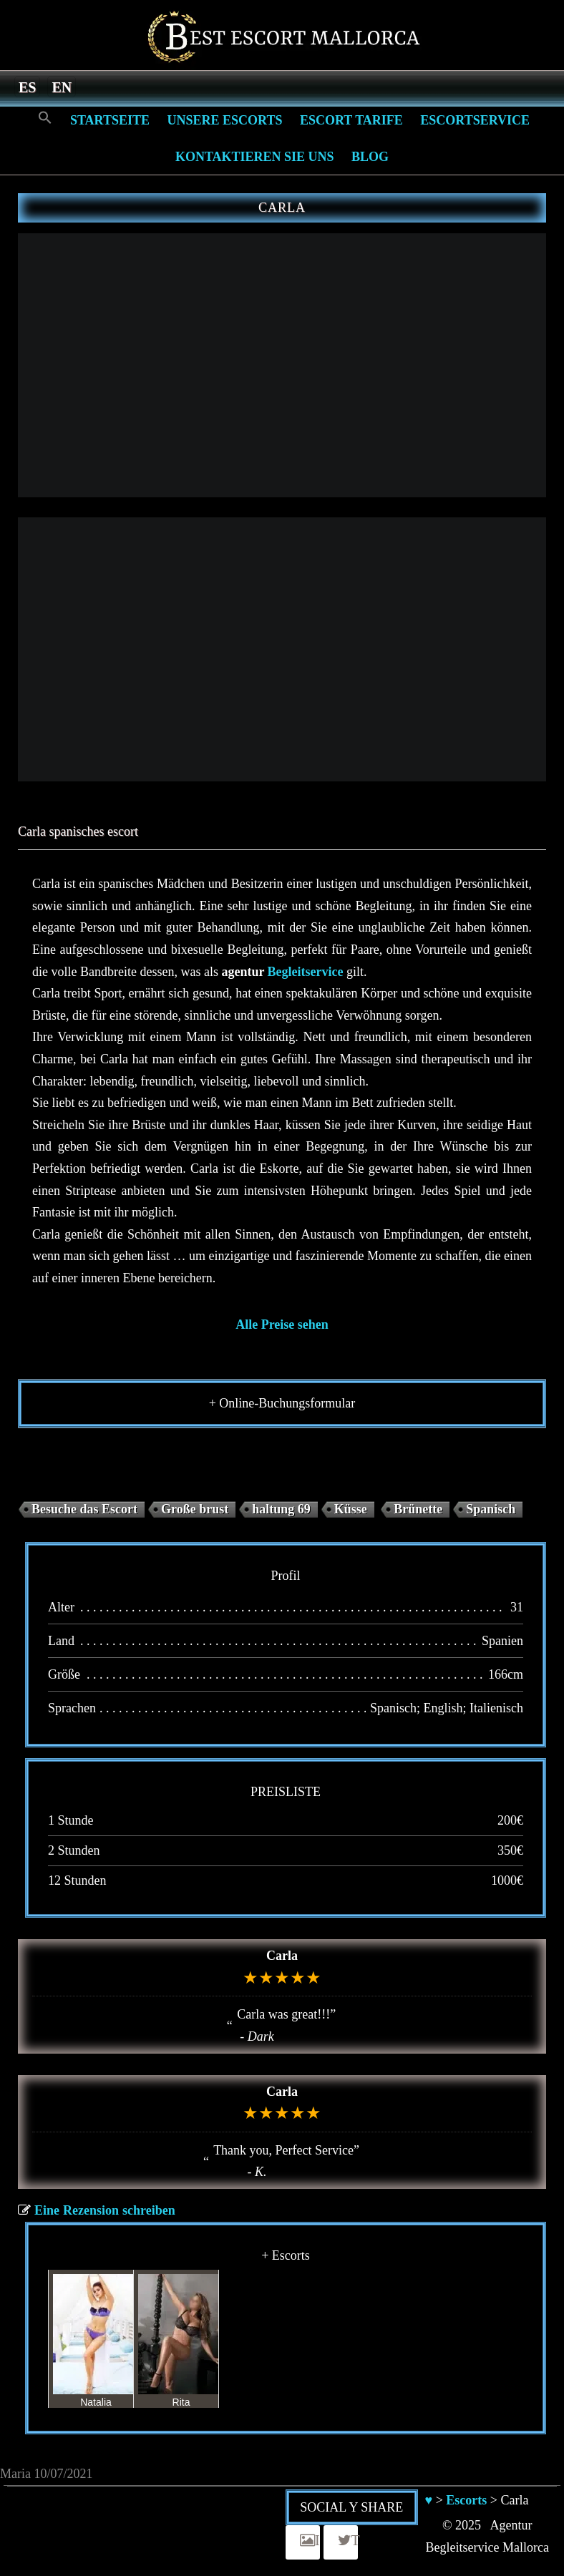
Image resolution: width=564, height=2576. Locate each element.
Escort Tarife (351, 120)
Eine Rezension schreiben (104, 2210)
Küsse (350, 1509)
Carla (282, 1955)
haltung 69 (281, 1509)
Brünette (418, 1509)
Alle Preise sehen (282, 1324)
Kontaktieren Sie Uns (254, 157)
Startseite (110, 120)
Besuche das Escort (84, 1509)
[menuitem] (27, 86)
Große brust (194, 1509)
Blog (370, 157)
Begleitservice (306, 972)
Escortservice (475, 120)
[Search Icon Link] (45, 118)
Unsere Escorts (224, 120)
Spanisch (490, 1509)
